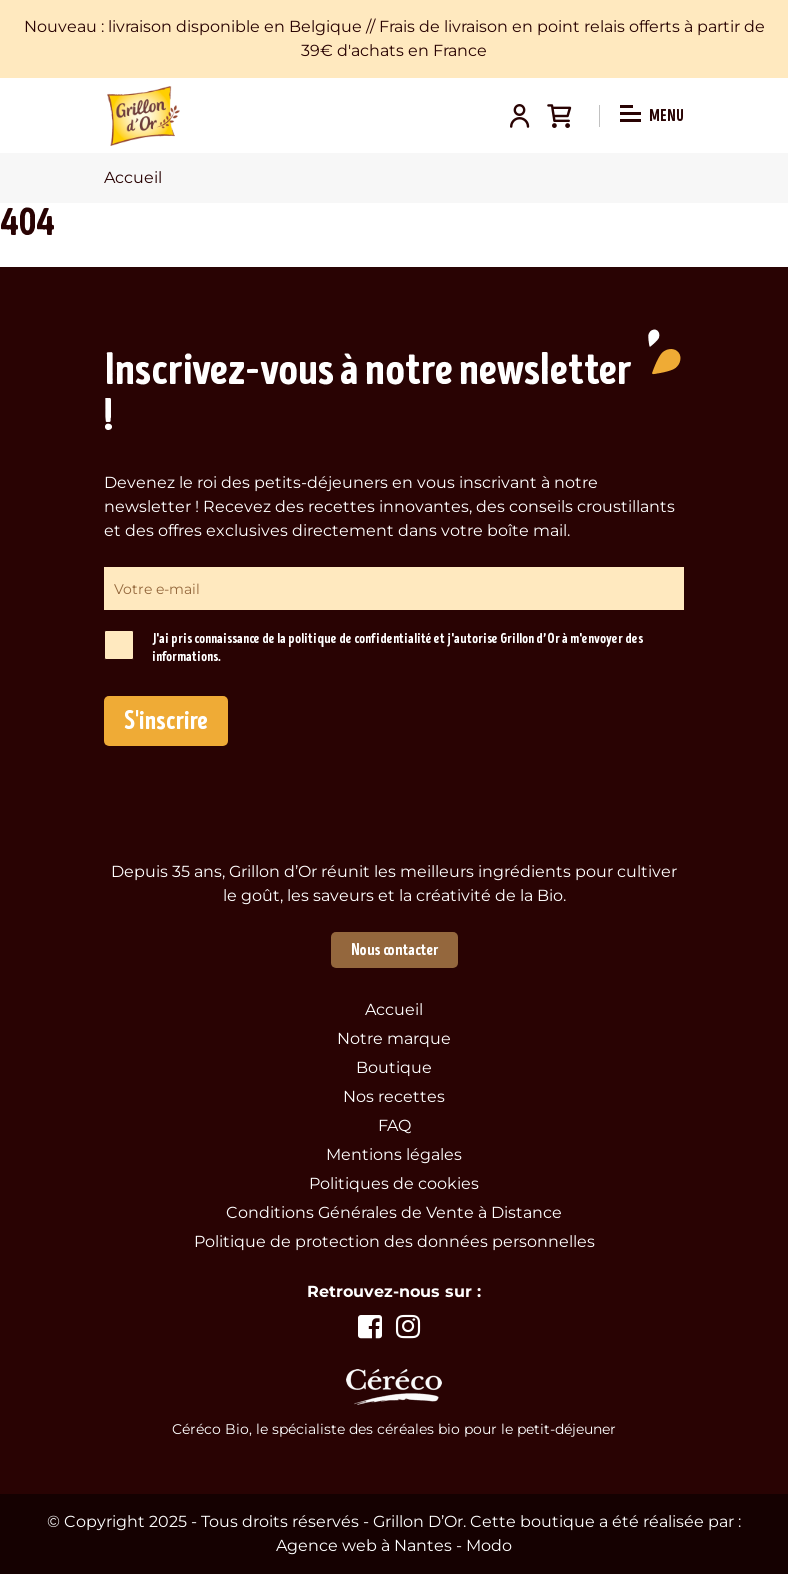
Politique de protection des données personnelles (394, 1241)
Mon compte (519, 116)
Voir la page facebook (370, 1327)
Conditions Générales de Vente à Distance (394, 1212)
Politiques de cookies (394, 1183)
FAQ (394, 1125)
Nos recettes (394, 1096)
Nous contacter (394, 950)
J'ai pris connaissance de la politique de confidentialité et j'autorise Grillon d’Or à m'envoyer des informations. (397, 648)
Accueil (394, 1009)
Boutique (394, 1067)
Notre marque (394, 1038)
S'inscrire (166, 721)
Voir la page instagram (408, 1327)
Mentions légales (394, 1154)
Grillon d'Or (143, 116)
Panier (559, 116)
